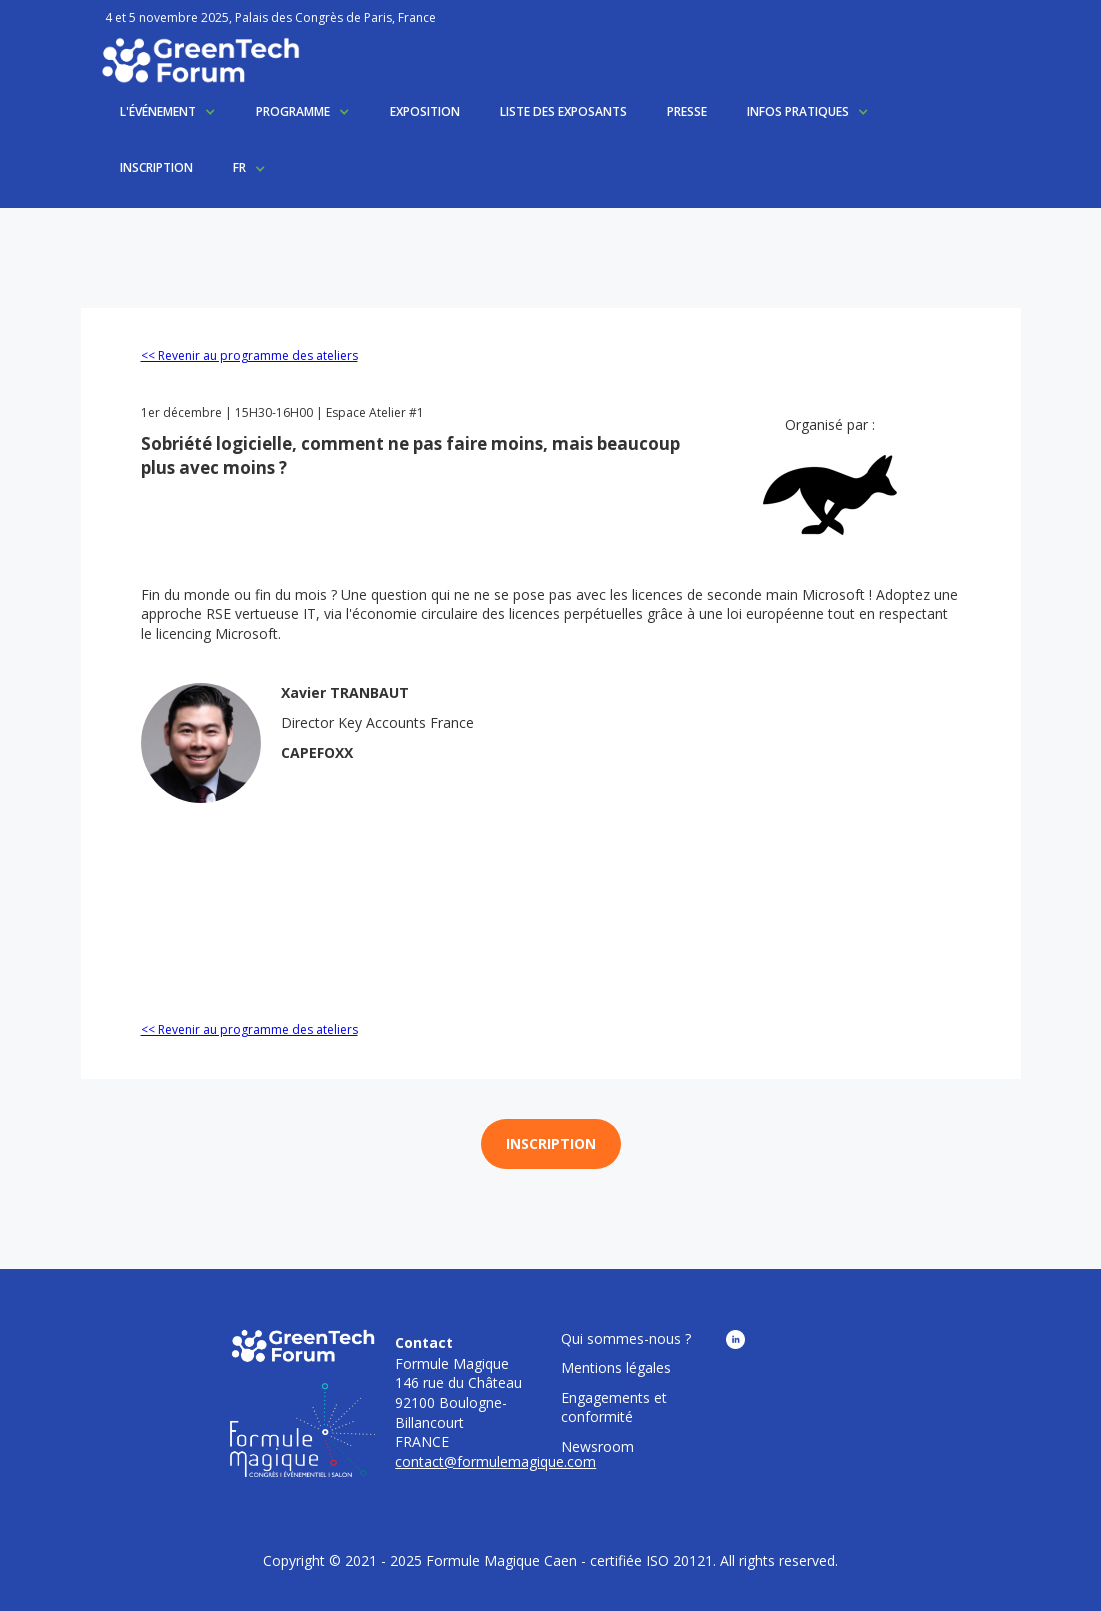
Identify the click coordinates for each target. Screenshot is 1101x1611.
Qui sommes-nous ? (626, 1338)
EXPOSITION (425, 111)
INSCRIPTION (156, 167)
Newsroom (597, 1446)
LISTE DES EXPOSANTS (563, 111)
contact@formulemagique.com (495, 1461)
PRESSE (687, 111)
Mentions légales (616, 1367)
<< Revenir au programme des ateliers (249, 355)
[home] (200, 60)
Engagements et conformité (614, 1407)
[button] (168, 112)
